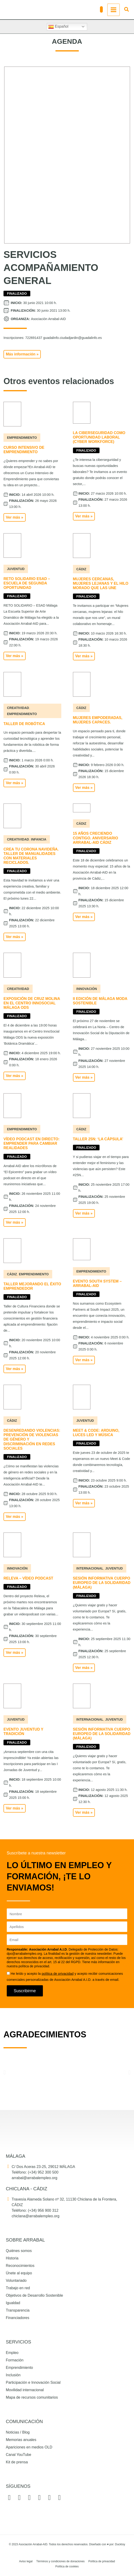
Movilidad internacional (25, 2393)
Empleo (12, 2355)
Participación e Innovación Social (33, 2385)
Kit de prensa (17, 2465)
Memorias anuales (21, 2442)
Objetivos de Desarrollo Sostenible (34, 2298)
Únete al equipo (19, 2276)
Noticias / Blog (18, 2435)
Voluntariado (16, 2283)
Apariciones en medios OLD (29, 2450)
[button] (101, 12)
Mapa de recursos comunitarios (32, 2400)
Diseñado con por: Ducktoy (107, 2547)
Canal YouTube (18, 2457)
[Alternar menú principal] (113, 12)
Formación (15, 2363)
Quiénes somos (19, 2253)
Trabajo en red (18, 2291)
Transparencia (18, 2313)
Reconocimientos (20, 2268)
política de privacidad (58, 1976)
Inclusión (13, 2378)
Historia (12, 2261)
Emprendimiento (19, 2370)
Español (58, 31)
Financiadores (17, 2321)
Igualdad (13, 2306)
